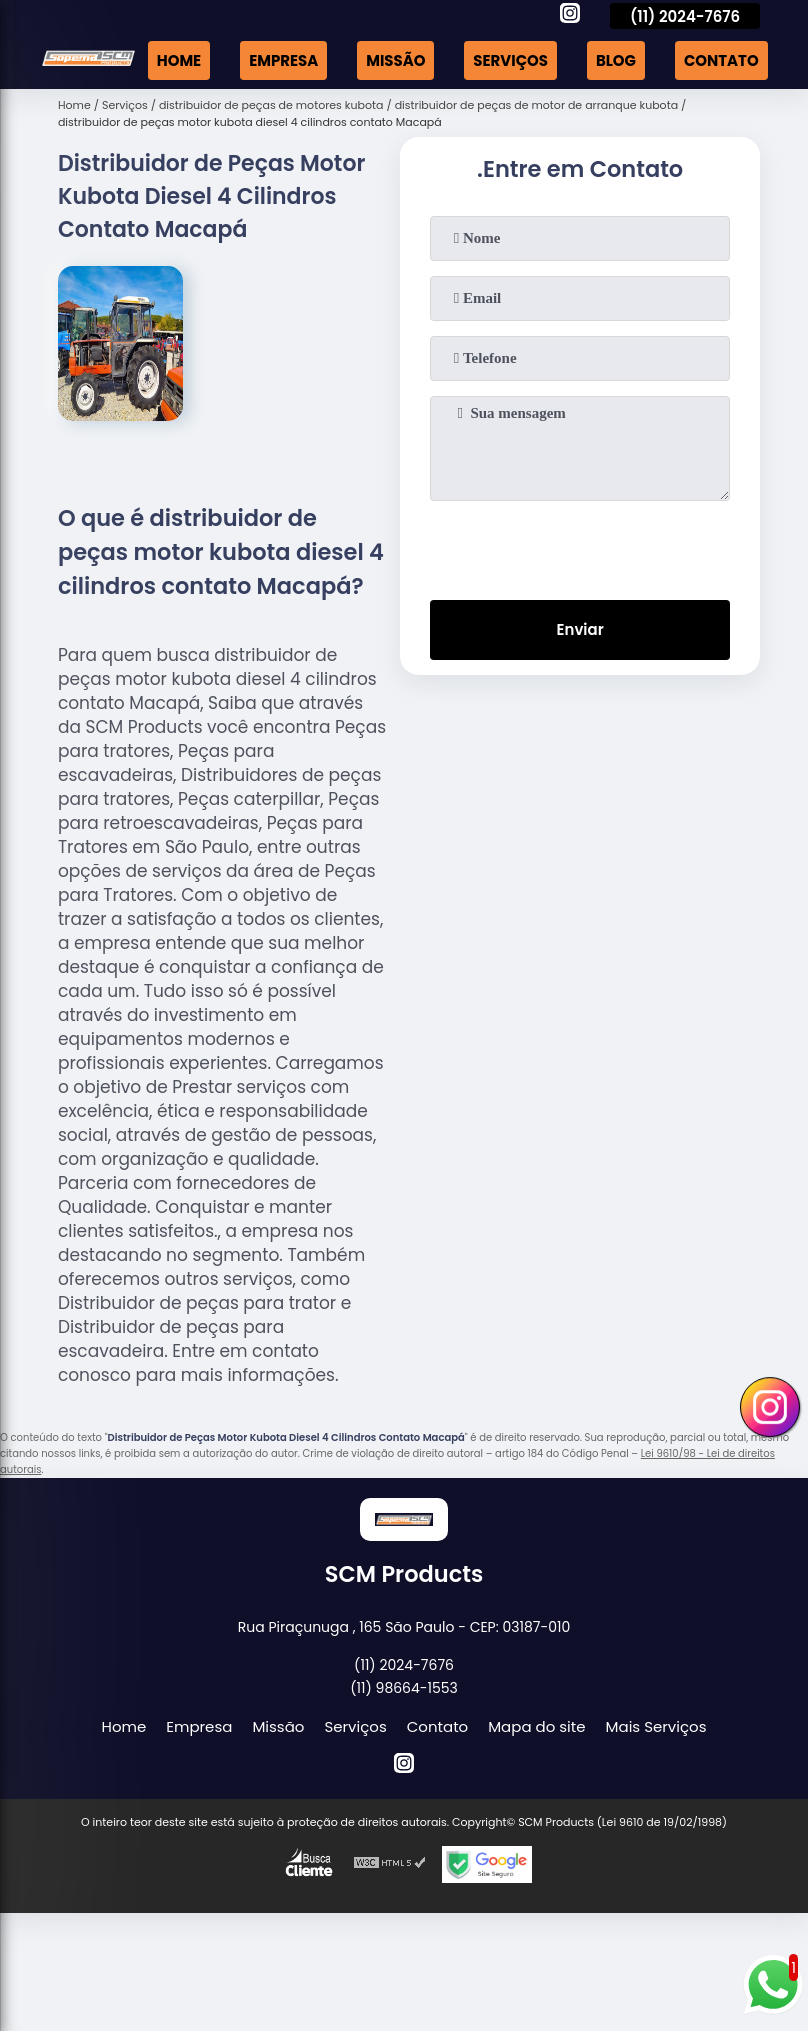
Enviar (580, 630)
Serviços (509, 60)
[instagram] (570, 16)
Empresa (281, 60)
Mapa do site (536, 1726)
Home (177, 60)
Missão (395, 60)
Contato (721, 60)
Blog (615, 60)
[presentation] (580, 546)
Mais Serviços (656, 1726)
